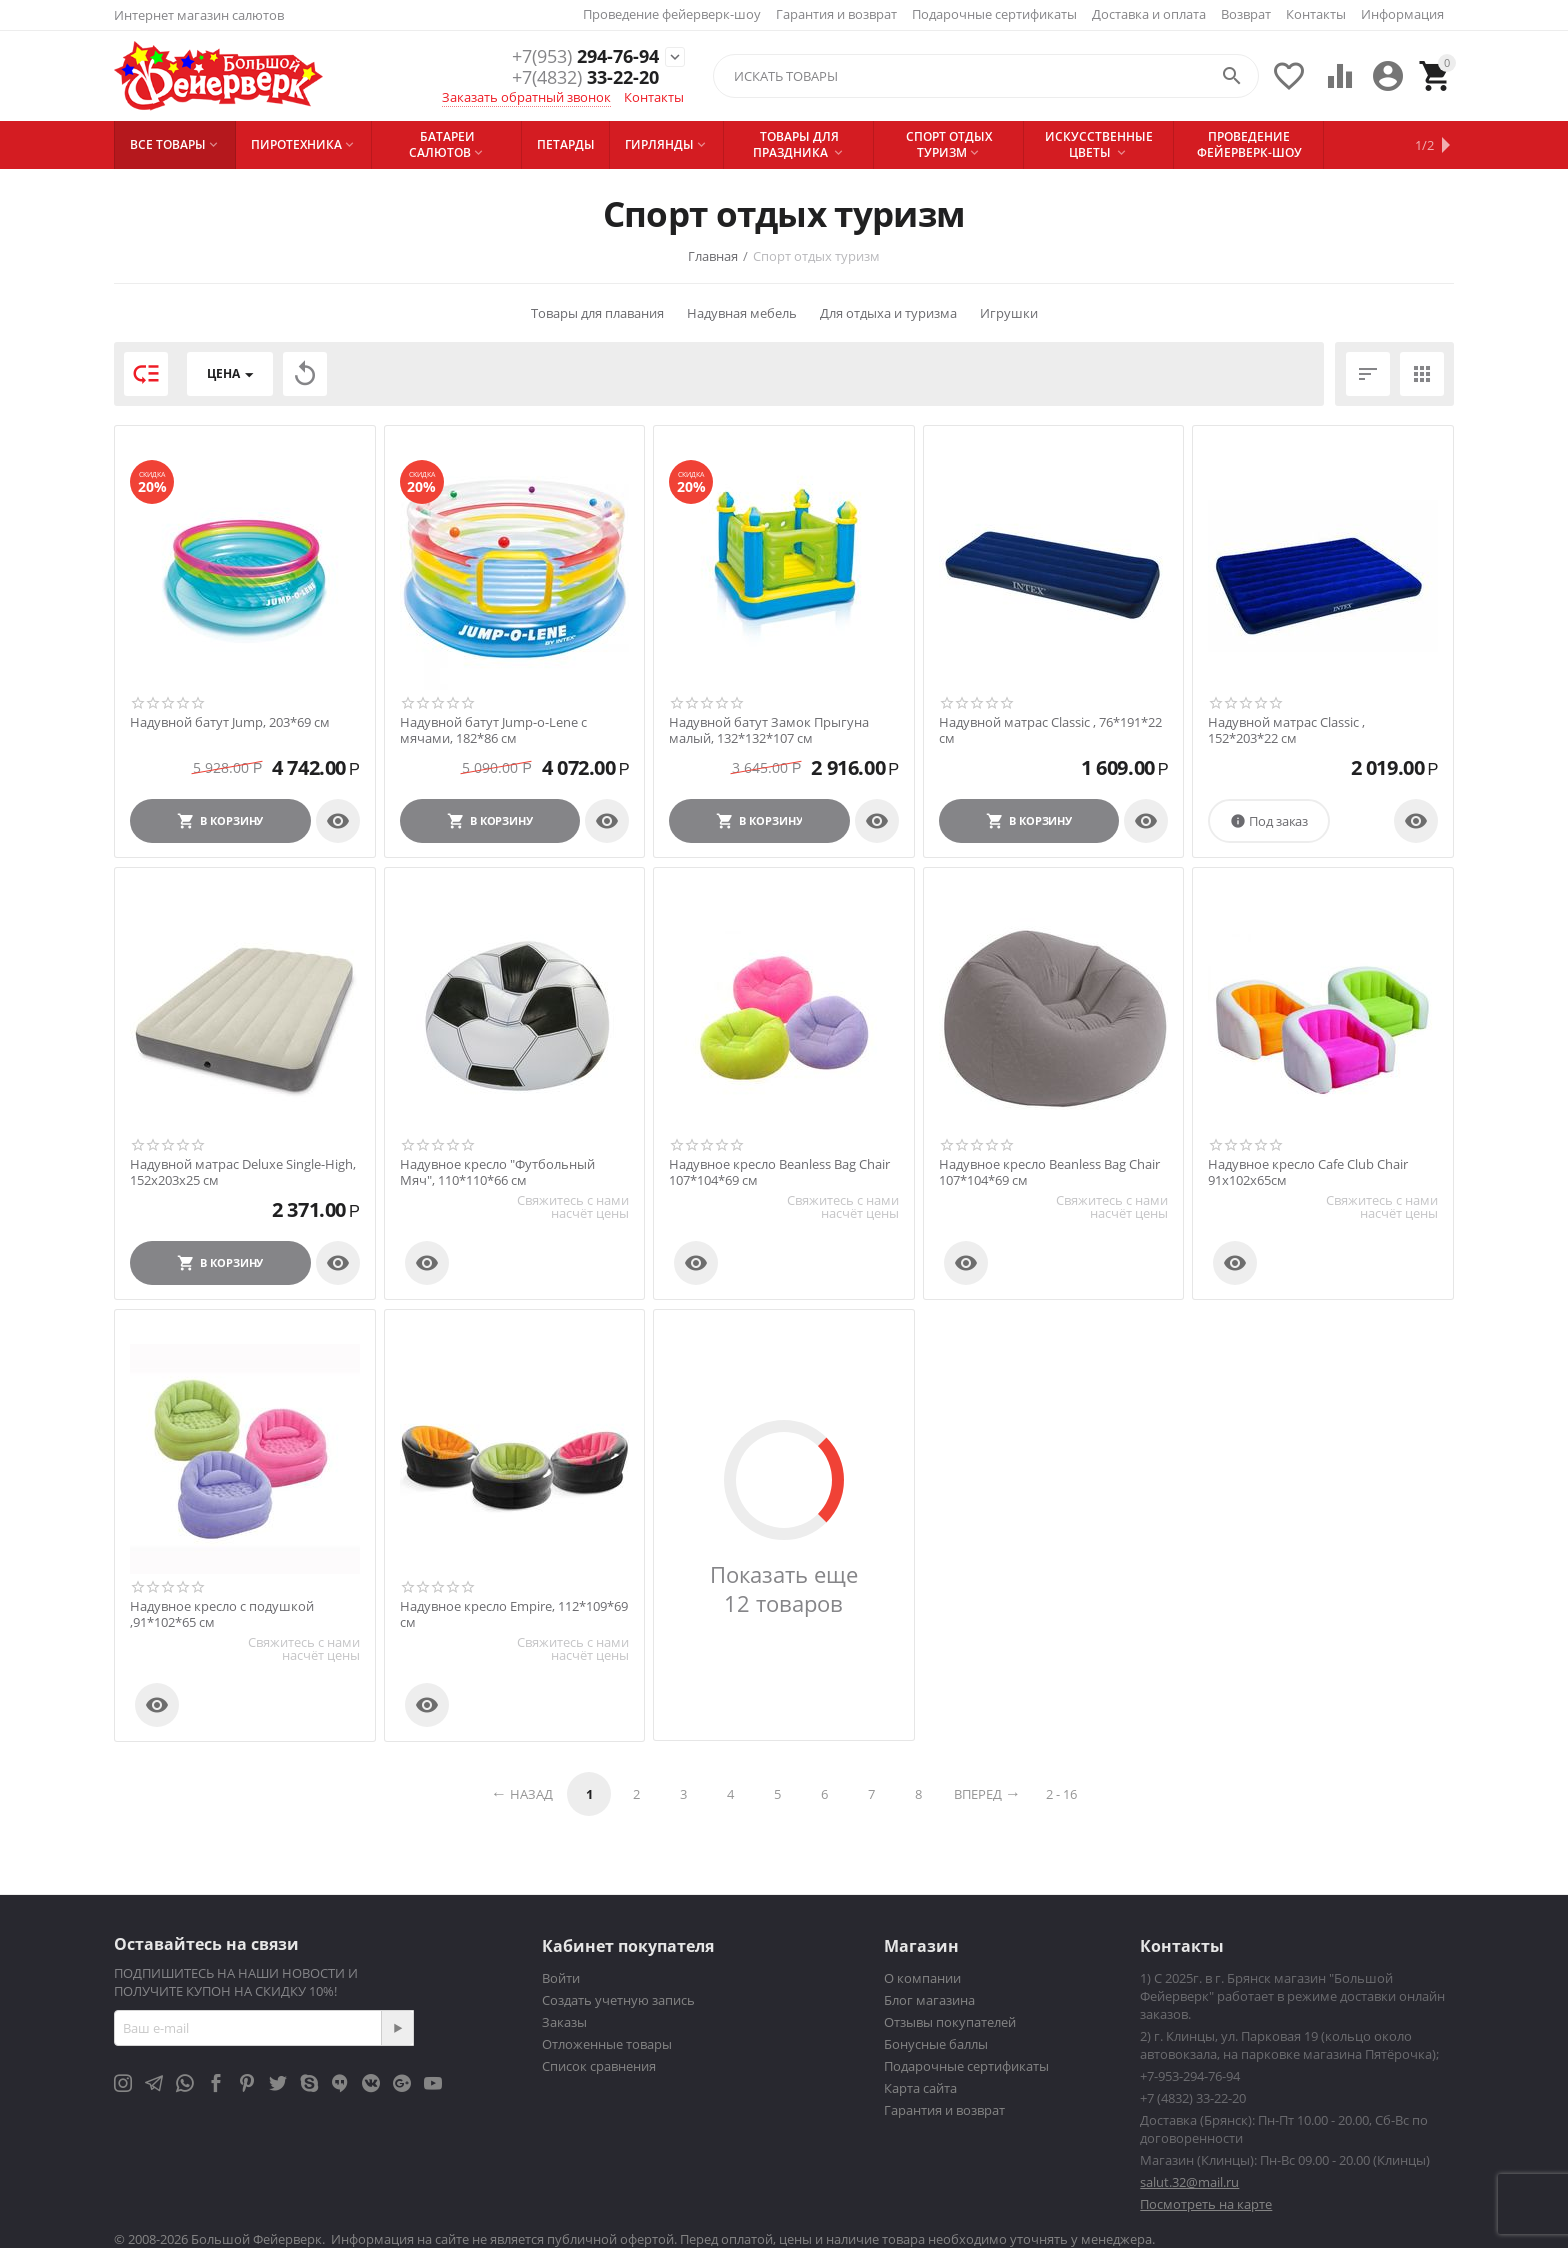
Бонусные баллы (936, 2044)
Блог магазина (929, 2000)
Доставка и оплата (1149, 14)
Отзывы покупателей (950, 2022)
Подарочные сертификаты (994, 14)
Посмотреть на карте (1206, 2204)
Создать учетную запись (618, 2000)
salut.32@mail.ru (1189, 2182)
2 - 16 (1061, 1794)
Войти (561, 1978)
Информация (1402, 14)
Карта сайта (920, 2088)
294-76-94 (585, 56)
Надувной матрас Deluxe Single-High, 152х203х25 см (243, 1172)
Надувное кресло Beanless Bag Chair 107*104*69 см (779, 1172)
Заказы (564, 2022)
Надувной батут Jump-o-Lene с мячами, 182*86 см (493, 730)
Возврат (1246, 14)
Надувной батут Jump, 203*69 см (230, 723)
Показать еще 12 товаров (784, 1589)
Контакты (1316, 14)
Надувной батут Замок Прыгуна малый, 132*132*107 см (769, 730)
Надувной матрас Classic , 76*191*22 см (1050, 730)
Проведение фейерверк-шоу (672, 14)
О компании (922, 1978)
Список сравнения (599, 2066)
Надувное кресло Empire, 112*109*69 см (514, 1614)
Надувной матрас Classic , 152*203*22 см (1286, 730)
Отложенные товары (607, 2044)
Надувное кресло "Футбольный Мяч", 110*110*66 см (497, 1172)
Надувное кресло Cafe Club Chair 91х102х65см (1308, 1172)
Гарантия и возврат (836, 14)
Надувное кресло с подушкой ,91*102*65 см (222, 1614)
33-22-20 (585, 78)
